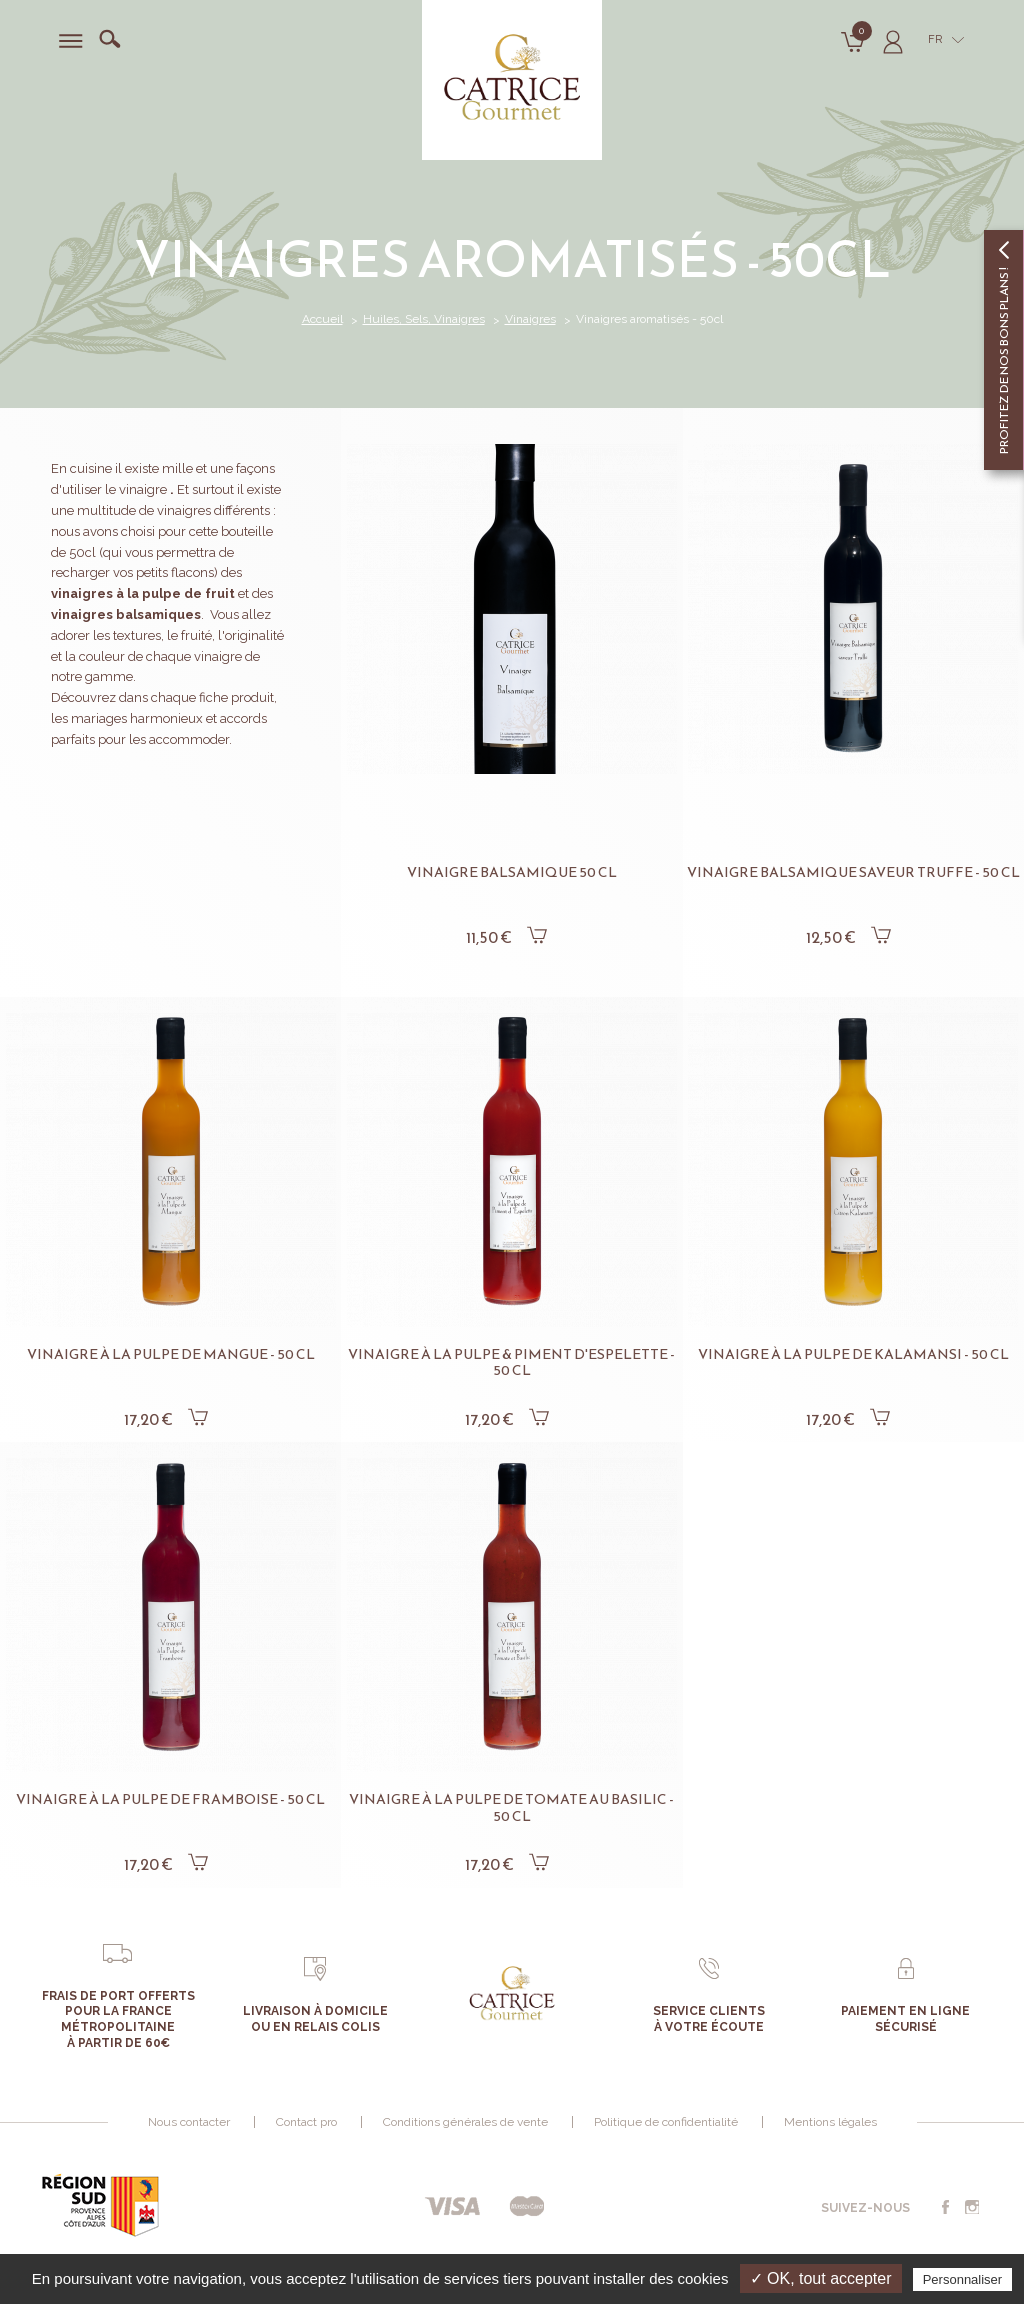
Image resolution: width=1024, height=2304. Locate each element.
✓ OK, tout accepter (821, 2278)
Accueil (322, 319)
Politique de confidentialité (666, 2122)
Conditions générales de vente (465, 2122)
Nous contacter (189, 2122)
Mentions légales (830, 2122)
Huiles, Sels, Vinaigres (424, 319)
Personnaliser (963, 2279)
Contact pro (306, 2122)
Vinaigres (530, 319)
